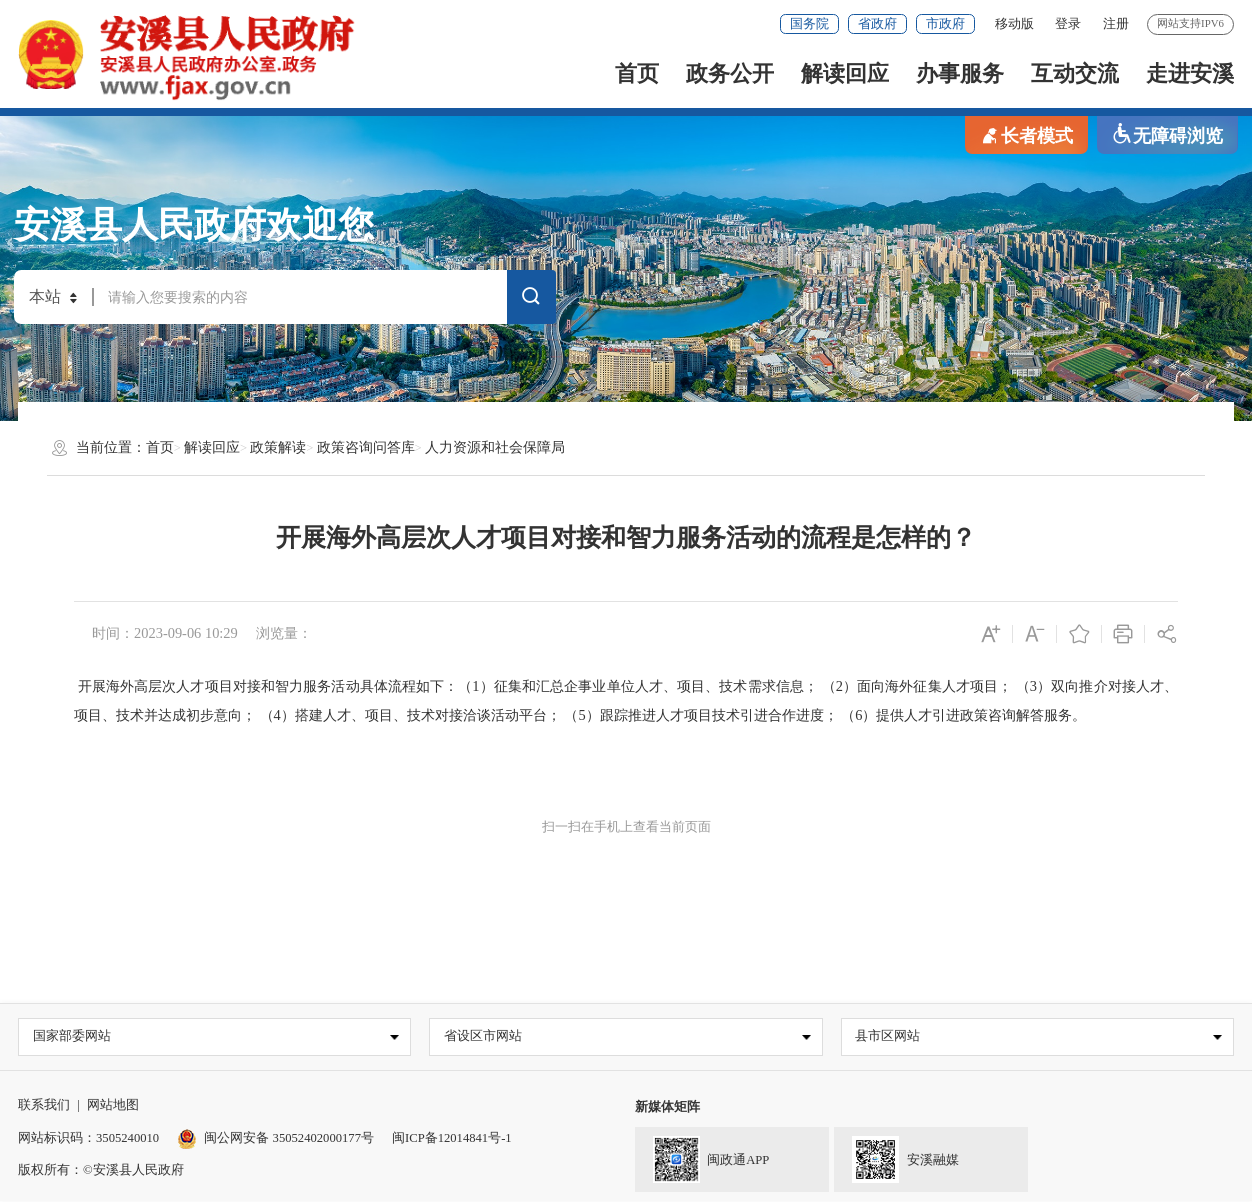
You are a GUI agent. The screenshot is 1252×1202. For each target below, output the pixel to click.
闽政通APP (702, 1158)
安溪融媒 (896, 1158)
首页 (637, 74)
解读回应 (845, 74)
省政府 (877, 24)
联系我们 (44, 1106)
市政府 (945, 24)
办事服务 (960, 74)
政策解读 (278, 447)
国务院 (809, 24)
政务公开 (730, 74)
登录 (1068, 24)
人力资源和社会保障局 (495, 447)
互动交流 (1075, 74)
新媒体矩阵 (667, 1108)
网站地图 (113, 1106)
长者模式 (1026, 134)
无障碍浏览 (1167, 134)
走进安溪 (1190, 74)
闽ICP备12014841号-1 (452, 1138)
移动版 (1014, 24)
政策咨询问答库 (366, 447)
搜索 (531, 299)
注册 (1116, 24)
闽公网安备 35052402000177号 (275, 1138)
